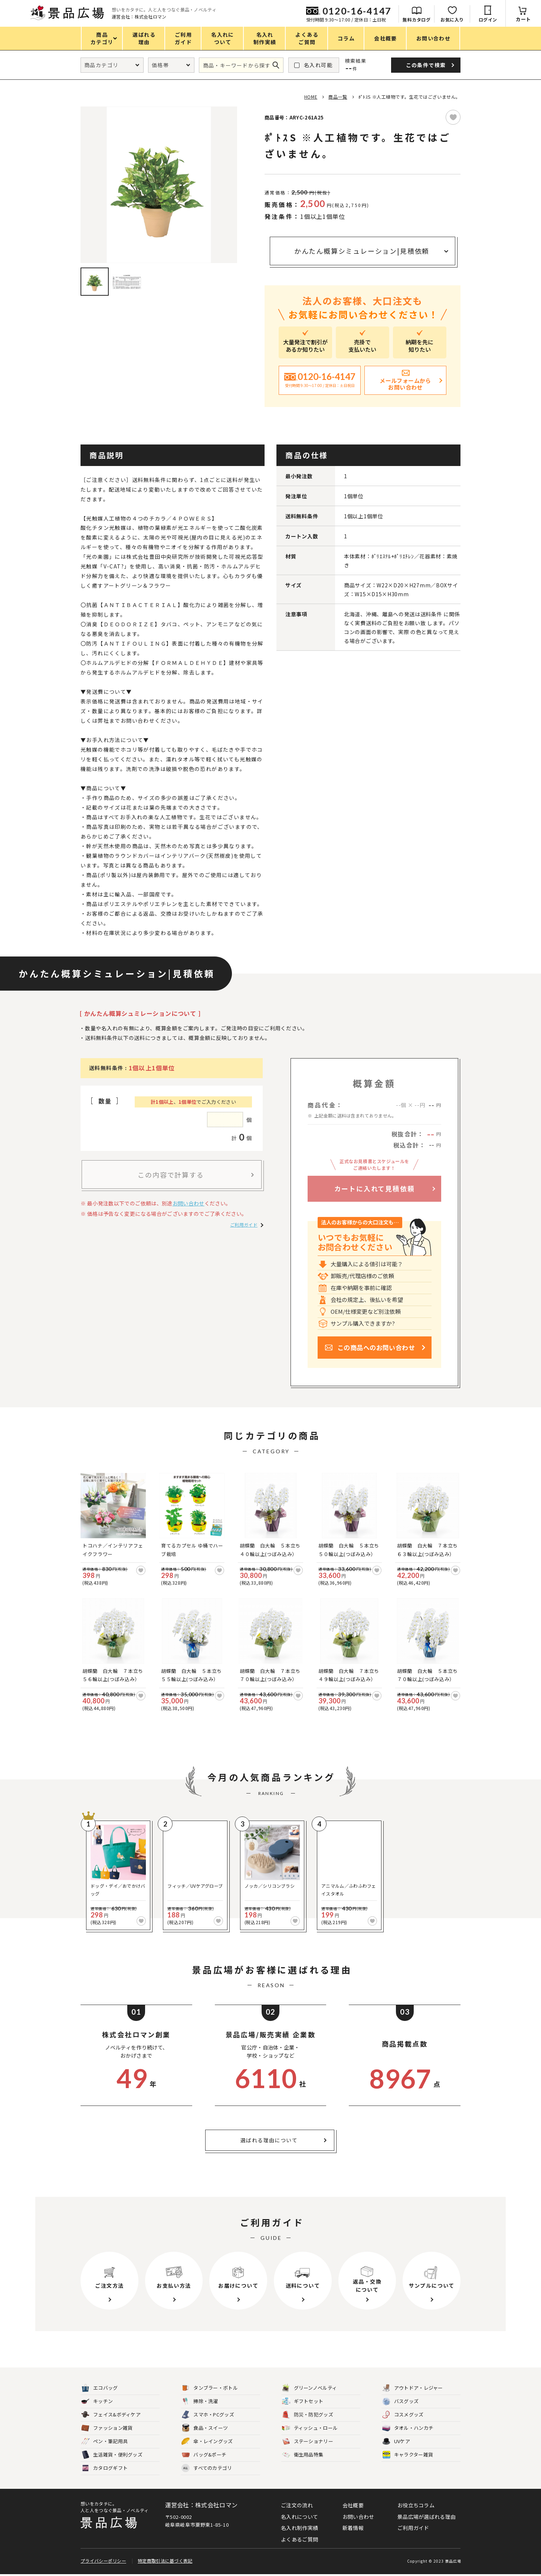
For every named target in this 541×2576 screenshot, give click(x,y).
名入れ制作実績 (299, 2527)
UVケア (396, 2441)
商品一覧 (337, 96)
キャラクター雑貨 (407, 2455)
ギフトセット (303, 2401)
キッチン (97, 2401)
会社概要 (353, 2505)
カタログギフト (104, 2468)
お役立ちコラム (416, 2505)
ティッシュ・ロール (310, 2428)
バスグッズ (400, 2401)
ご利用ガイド (244, 1224)
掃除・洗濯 (199, 2401)
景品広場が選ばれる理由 (426, 2516)
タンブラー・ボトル (209, 2388)
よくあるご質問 (299, 2539)
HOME (310, 96)
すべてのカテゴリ (206, 2468)
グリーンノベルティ (309, 2388)
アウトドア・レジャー (412, 2388)
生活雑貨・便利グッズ (111, 2455)
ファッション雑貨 (106, 2428)
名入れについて (299, 2516)
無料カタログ (416, 19)
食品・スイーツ (204, 2428)
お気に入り (452, 19)
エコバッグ (99, 2388)
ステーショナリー (307, 2441)
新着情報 (353, 2527)
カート (523, 19)
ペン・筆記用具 (104, 2441)
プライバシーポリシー (103, 2562)
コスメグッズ (403, 2415)
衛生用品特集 (303, 2455)
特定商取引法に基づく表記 (165, 2562)
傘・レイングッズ (207, 2441)
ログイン (488, 19)
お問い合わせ (188, 1203)
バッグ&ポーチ (203, 2455)
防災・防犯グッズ (307, 2415)
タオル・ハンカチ (407, 2428)
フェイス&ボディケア (111, 2415)
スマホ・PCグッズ (207, 2415)
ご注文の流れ (297, 2505)
